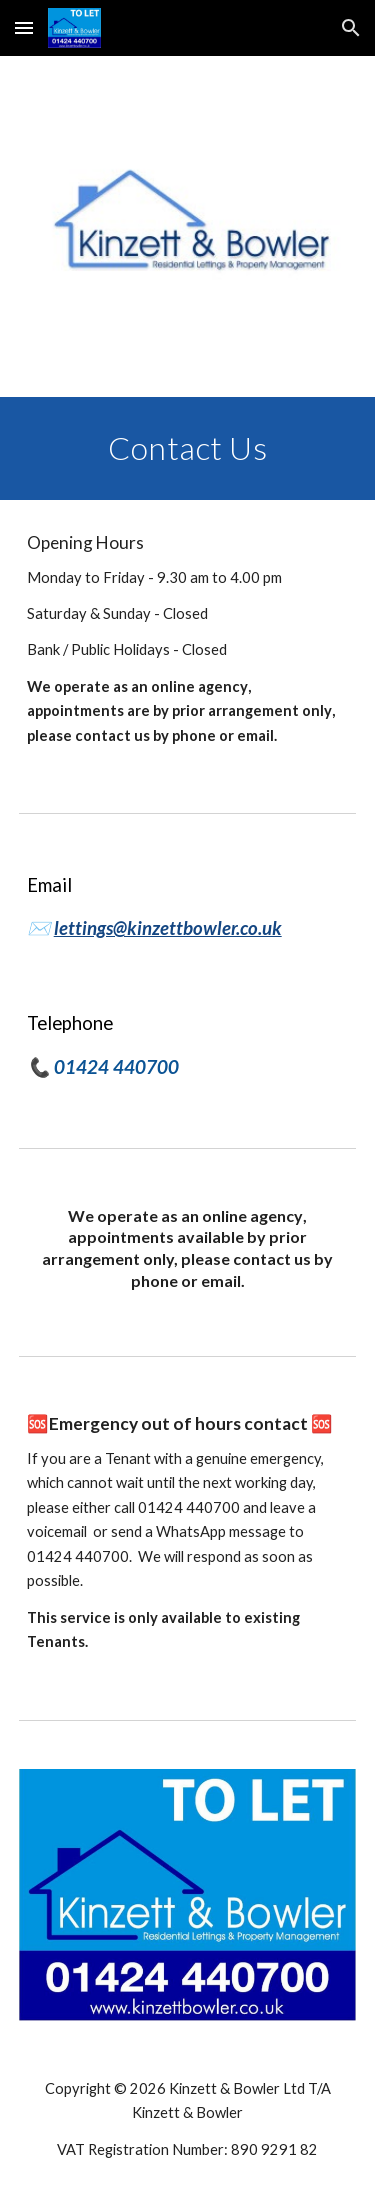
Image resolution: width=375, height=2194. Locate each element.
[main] (188, 448)
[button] (24, 27)
